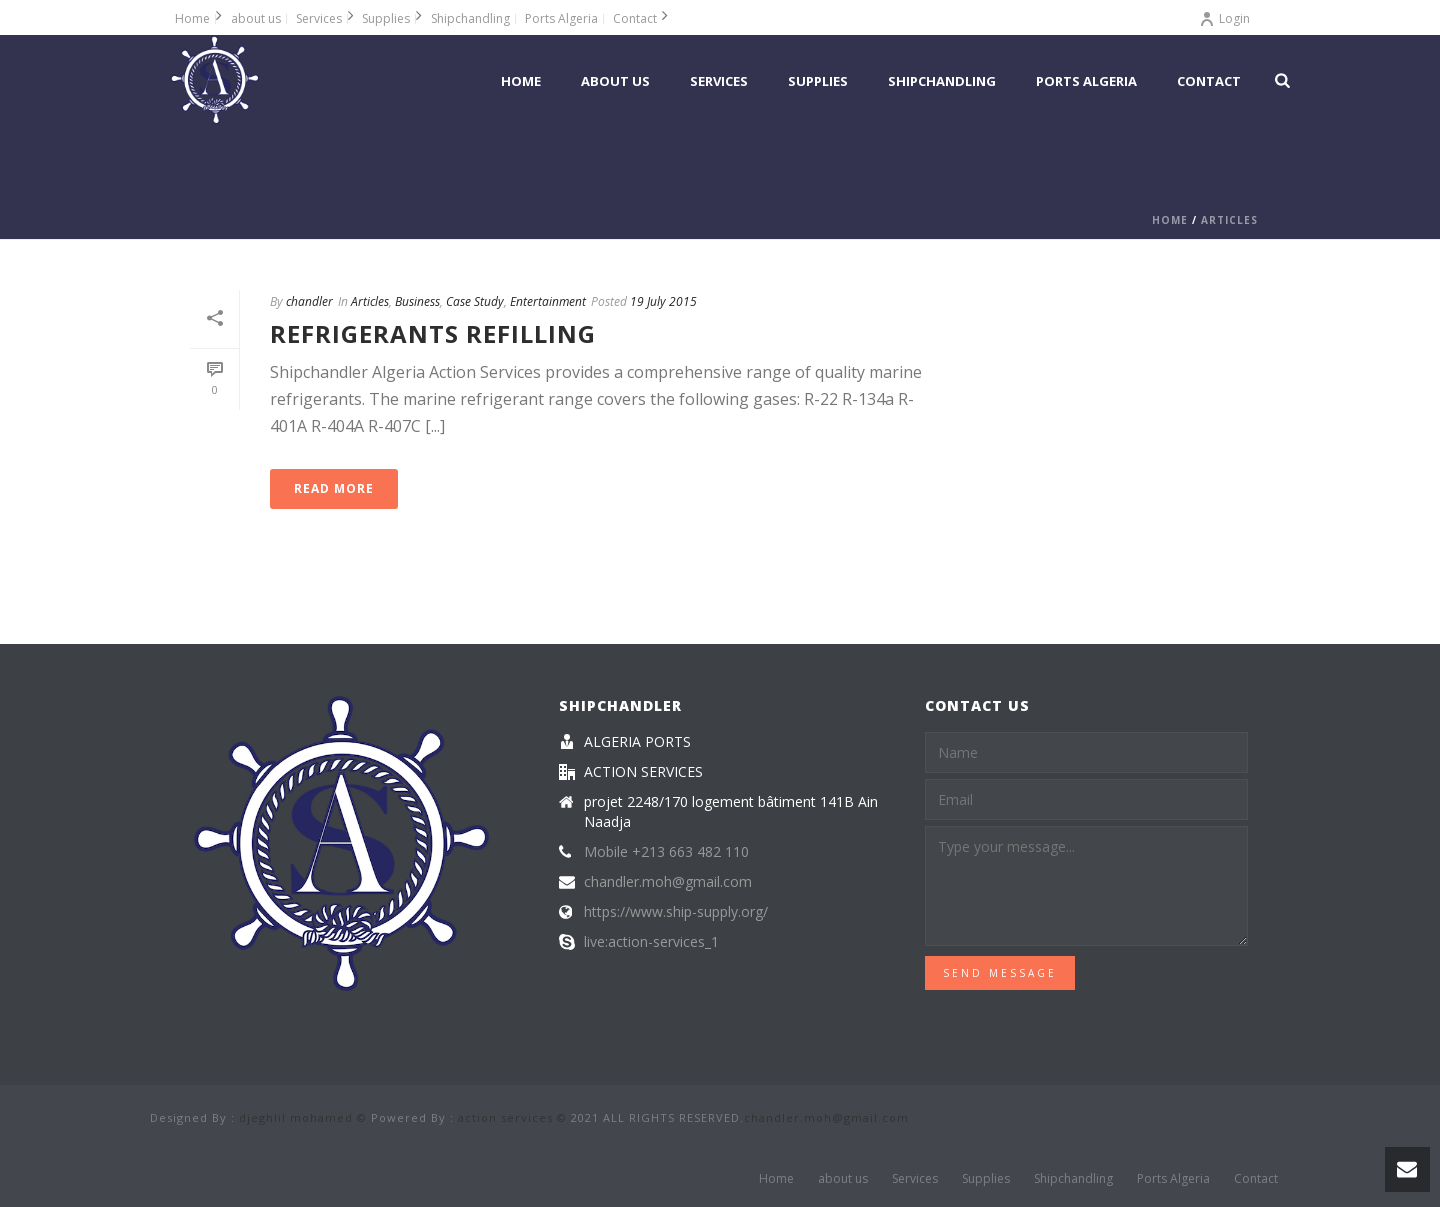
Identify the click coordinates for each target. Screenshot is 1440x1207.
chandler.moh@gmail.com (668, 882)
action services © (512, 1117)
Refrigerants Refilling (433, 333)
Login (1224, 18)
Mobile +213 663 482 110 (666, 852)
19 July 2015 (663, 301)
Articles (1229, 220)
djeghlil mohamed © (303, 1117)
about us (615, 81)
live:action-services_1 (651, 942)
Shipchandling (942, 81)
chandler (309, 301)
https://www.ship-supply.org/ (676, 912)
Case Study (475, 301)
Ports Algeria (1086, 81)
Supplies (818, 81)
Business (417, 301)
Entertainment (548, 301)
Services (719, 81)
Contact (1209, 81)
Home (521, 81)
